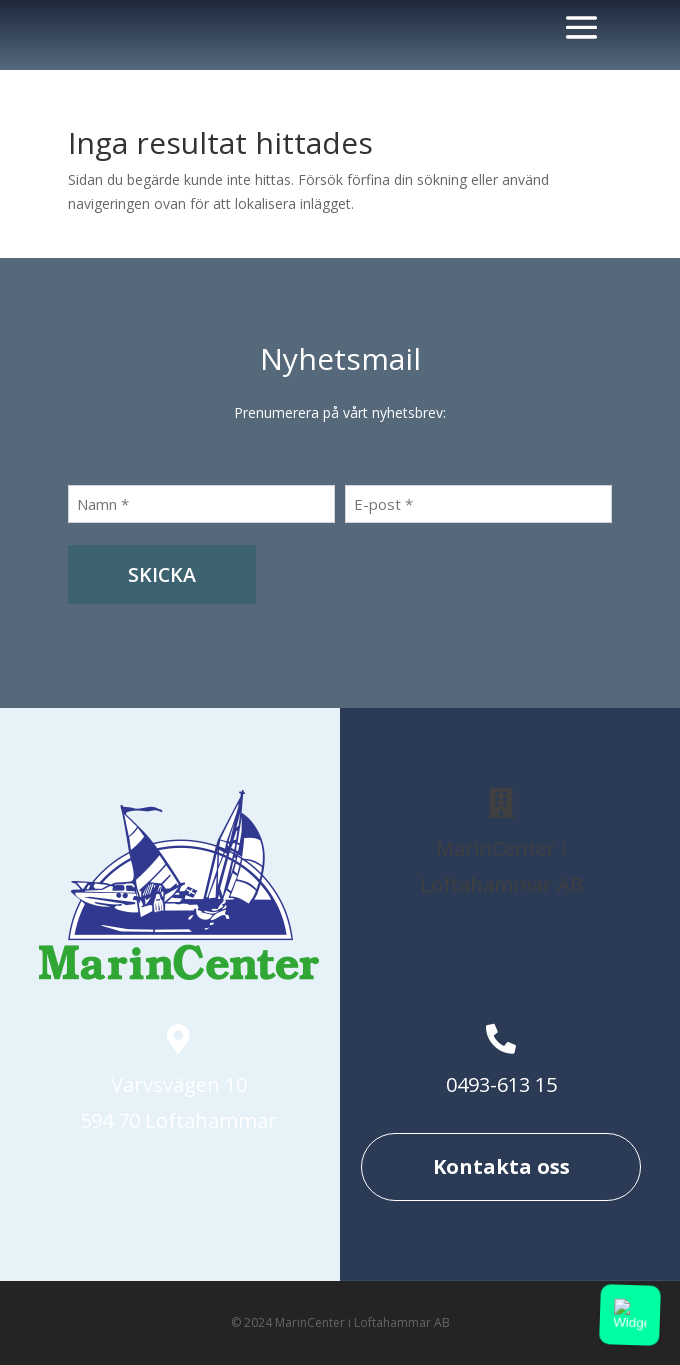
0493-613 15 (501, 1084)
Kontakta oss (501, 1166)
